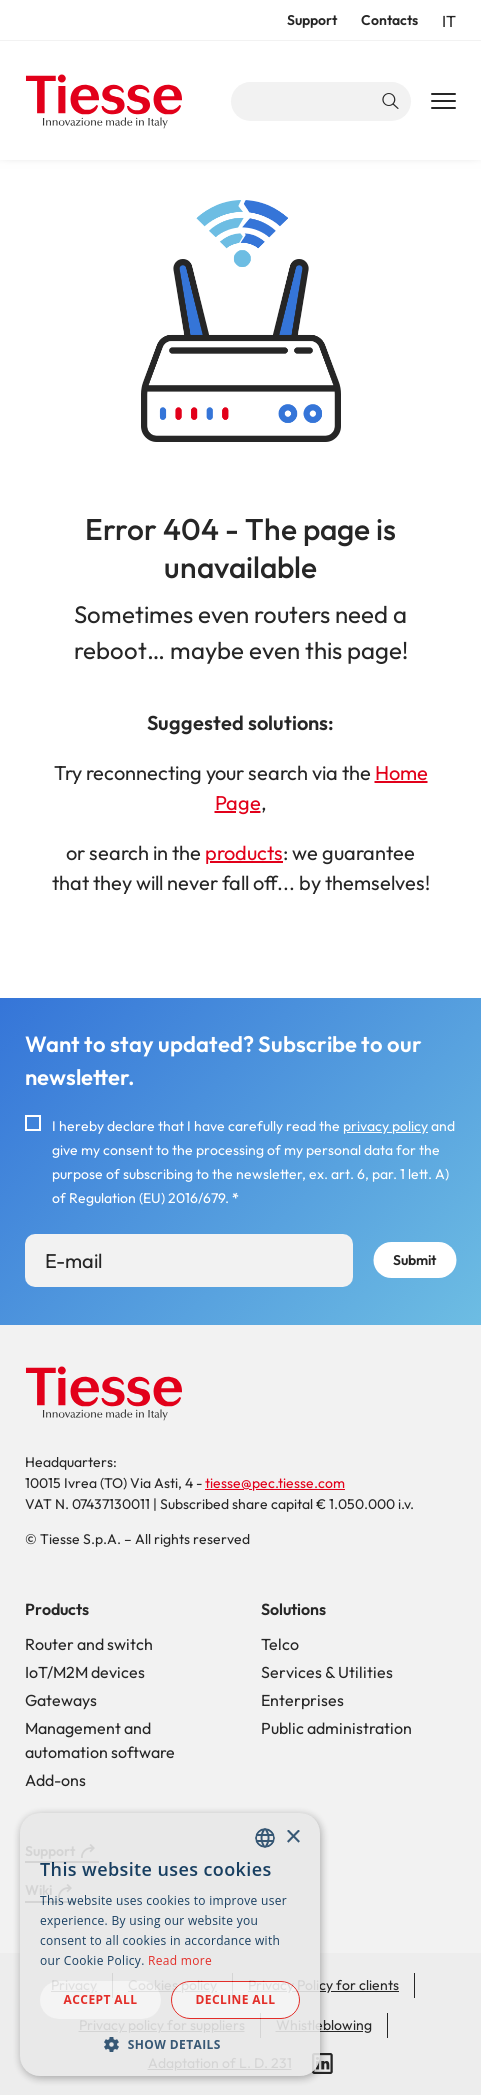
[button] (170, 2044)
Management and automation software (100, 1740)
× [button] (292, 1837)
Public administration (336, 1728)
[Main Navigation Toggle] (443, 102)
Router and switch (89, 1644)
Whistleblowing (324, 2025)
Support (312, 20)
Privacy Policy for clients (323, 1985)
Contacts (389, 20)
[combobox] (265, 1838)
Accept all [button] (101, 1999)
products (244, 852)
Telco (280, 1644)
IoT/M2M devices (85, 1672)
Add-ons (55, 1780)
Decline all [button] (236, 1999)
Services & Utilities (327, 1672)
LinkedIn (323, 2064)
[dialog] (170, 1944)
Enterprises (302, 1700)
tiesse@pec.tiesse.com (275, 1483)
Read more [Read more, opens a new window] (180, 1960)
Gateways (61, 1700)
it (449, 21)
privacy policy (385, 1126)
